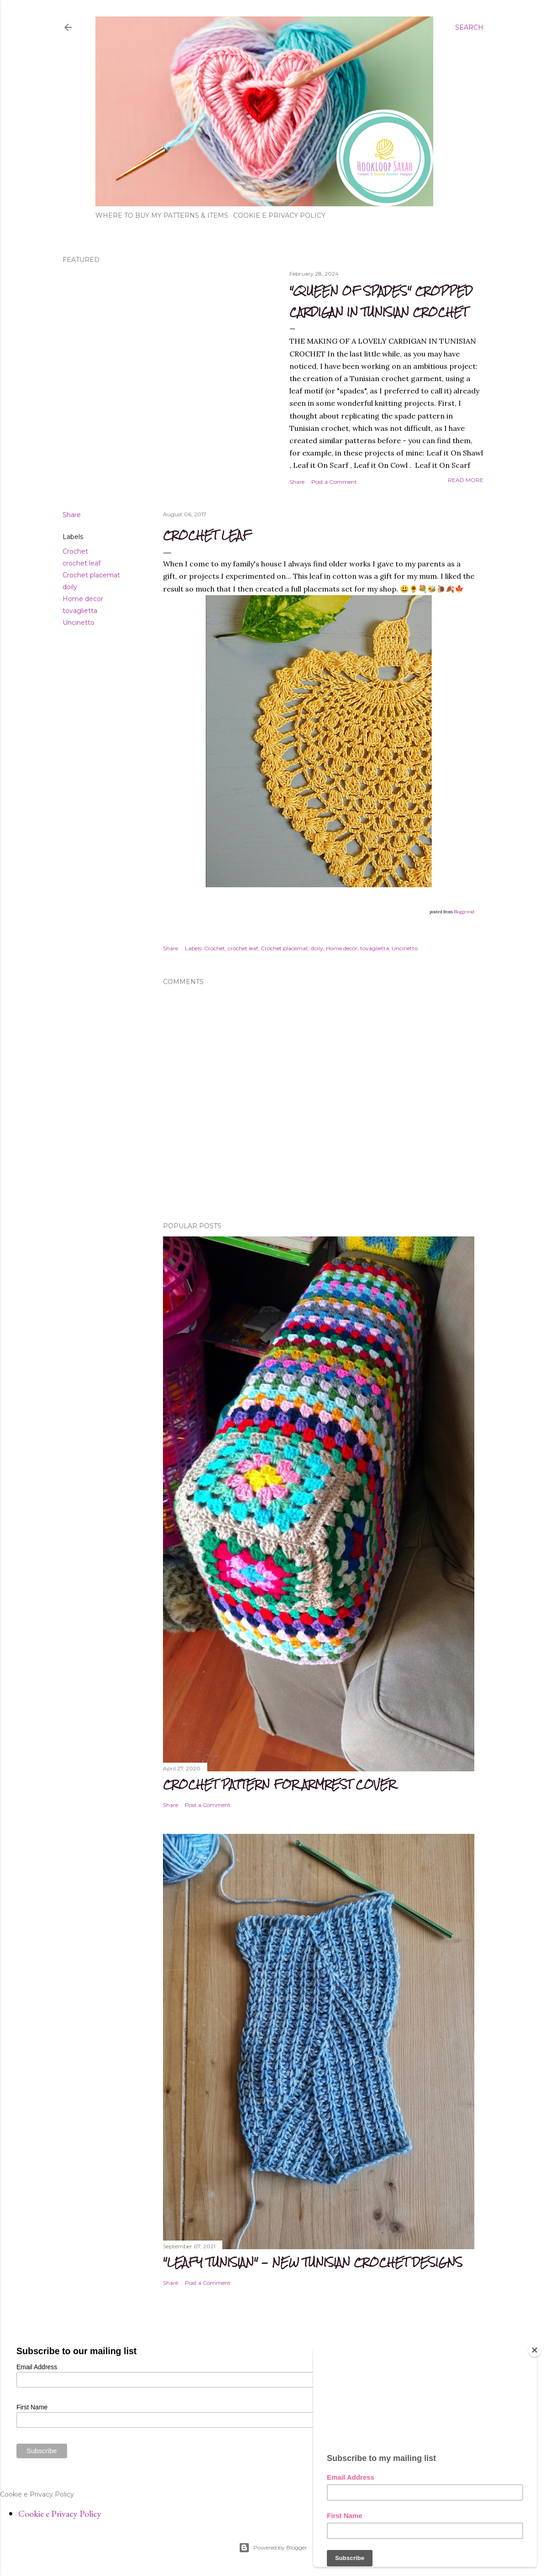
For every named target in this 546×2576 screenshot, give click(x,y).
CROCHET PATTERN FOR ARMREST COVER (279, 1784)
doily (70, 587)
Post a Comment (334, 481)
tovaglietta (80, 611)
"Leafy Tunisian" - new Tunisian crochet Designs (312, 2262)
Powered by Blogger (273, 2547)
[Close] (534, 2350)
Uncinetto (78, 622)
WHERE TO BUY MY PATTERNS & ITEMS (161, 215)
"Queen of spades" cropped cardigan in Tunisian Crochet (380, 301)
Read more (465, 479)
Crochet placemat (91, 575)
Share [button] (296, 481)
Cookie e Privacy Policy (279, 215)
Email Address (36, 2367)
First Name (31, 2407)
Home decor (83, 599)
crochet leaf (81, 563)
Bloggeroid (464, 911)
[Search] (469, 27)
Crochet (75, 551)
